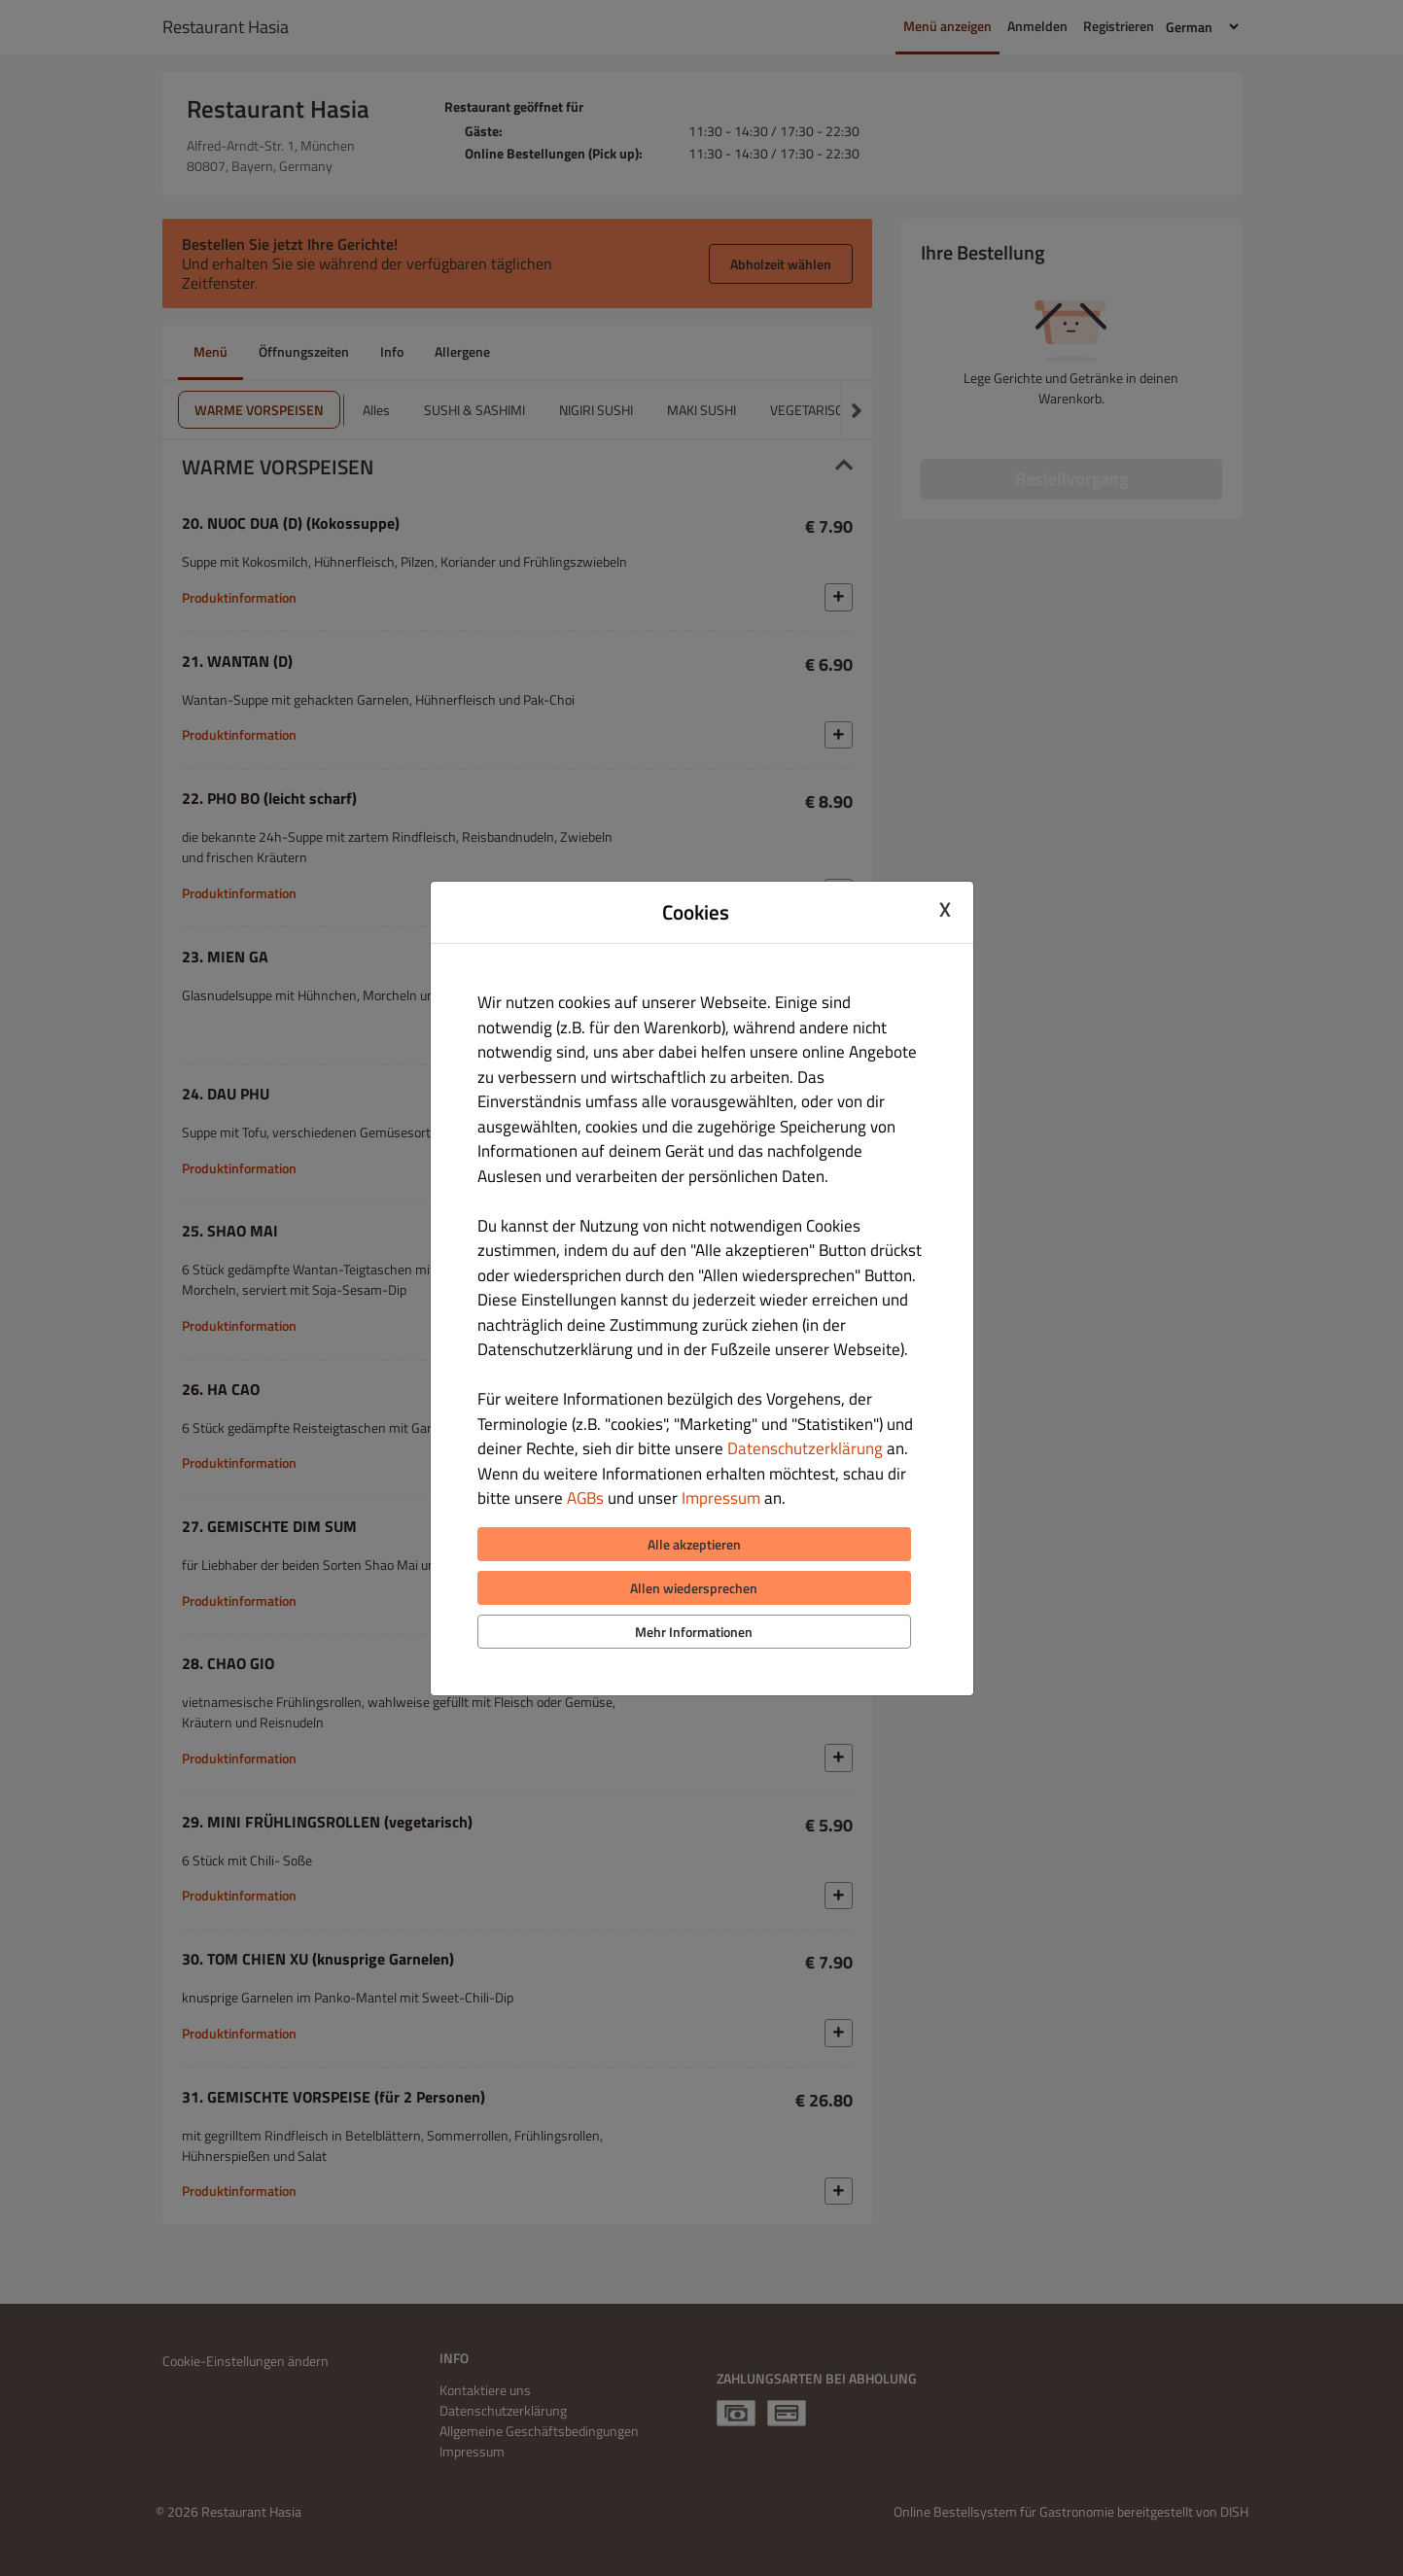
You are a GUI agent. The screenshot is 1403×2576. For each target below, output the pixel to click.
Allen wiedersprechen (693, 1588)
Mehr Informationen (694, 1631)
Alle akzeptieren (694, 1544)
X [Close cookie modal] (945, 909)
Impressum (721, 1498)
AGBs (585, 1498)
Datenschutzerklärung (805, 1448)
